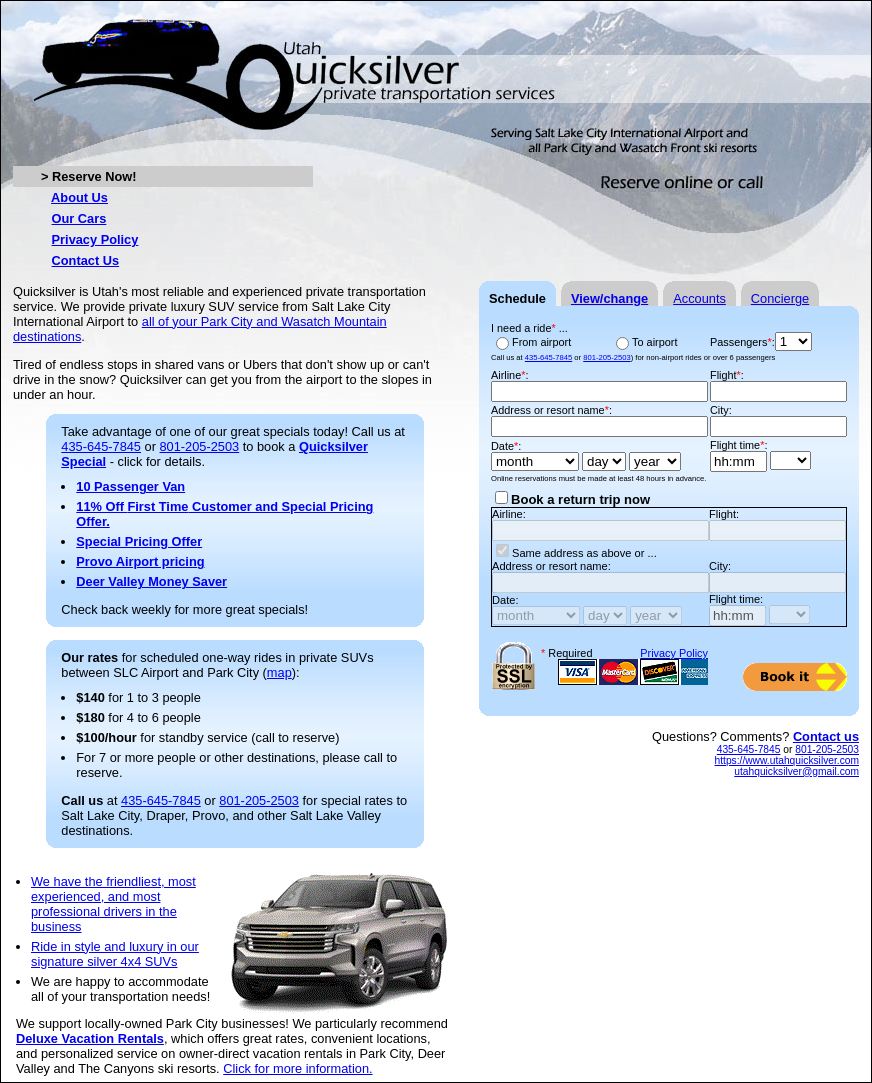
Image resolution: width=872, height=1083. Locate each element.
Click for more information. (297, 1068)
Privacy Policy (95, 239)
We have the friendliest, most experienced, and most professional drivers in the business (113, 904)
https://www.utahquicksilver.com (787, 760)
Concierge (780, 298)
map (279, 672)
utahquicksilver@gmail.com (796, 771)
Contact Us (86, 260)
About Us (79, 197)
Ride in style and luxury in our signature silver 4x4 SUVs (115, 954)
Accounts (699, 298)
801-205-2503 (200, 446)
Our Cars (79, 218)
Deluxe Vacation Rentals (90, 1038)
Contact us (826, 736)
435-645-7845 (101, 446)
